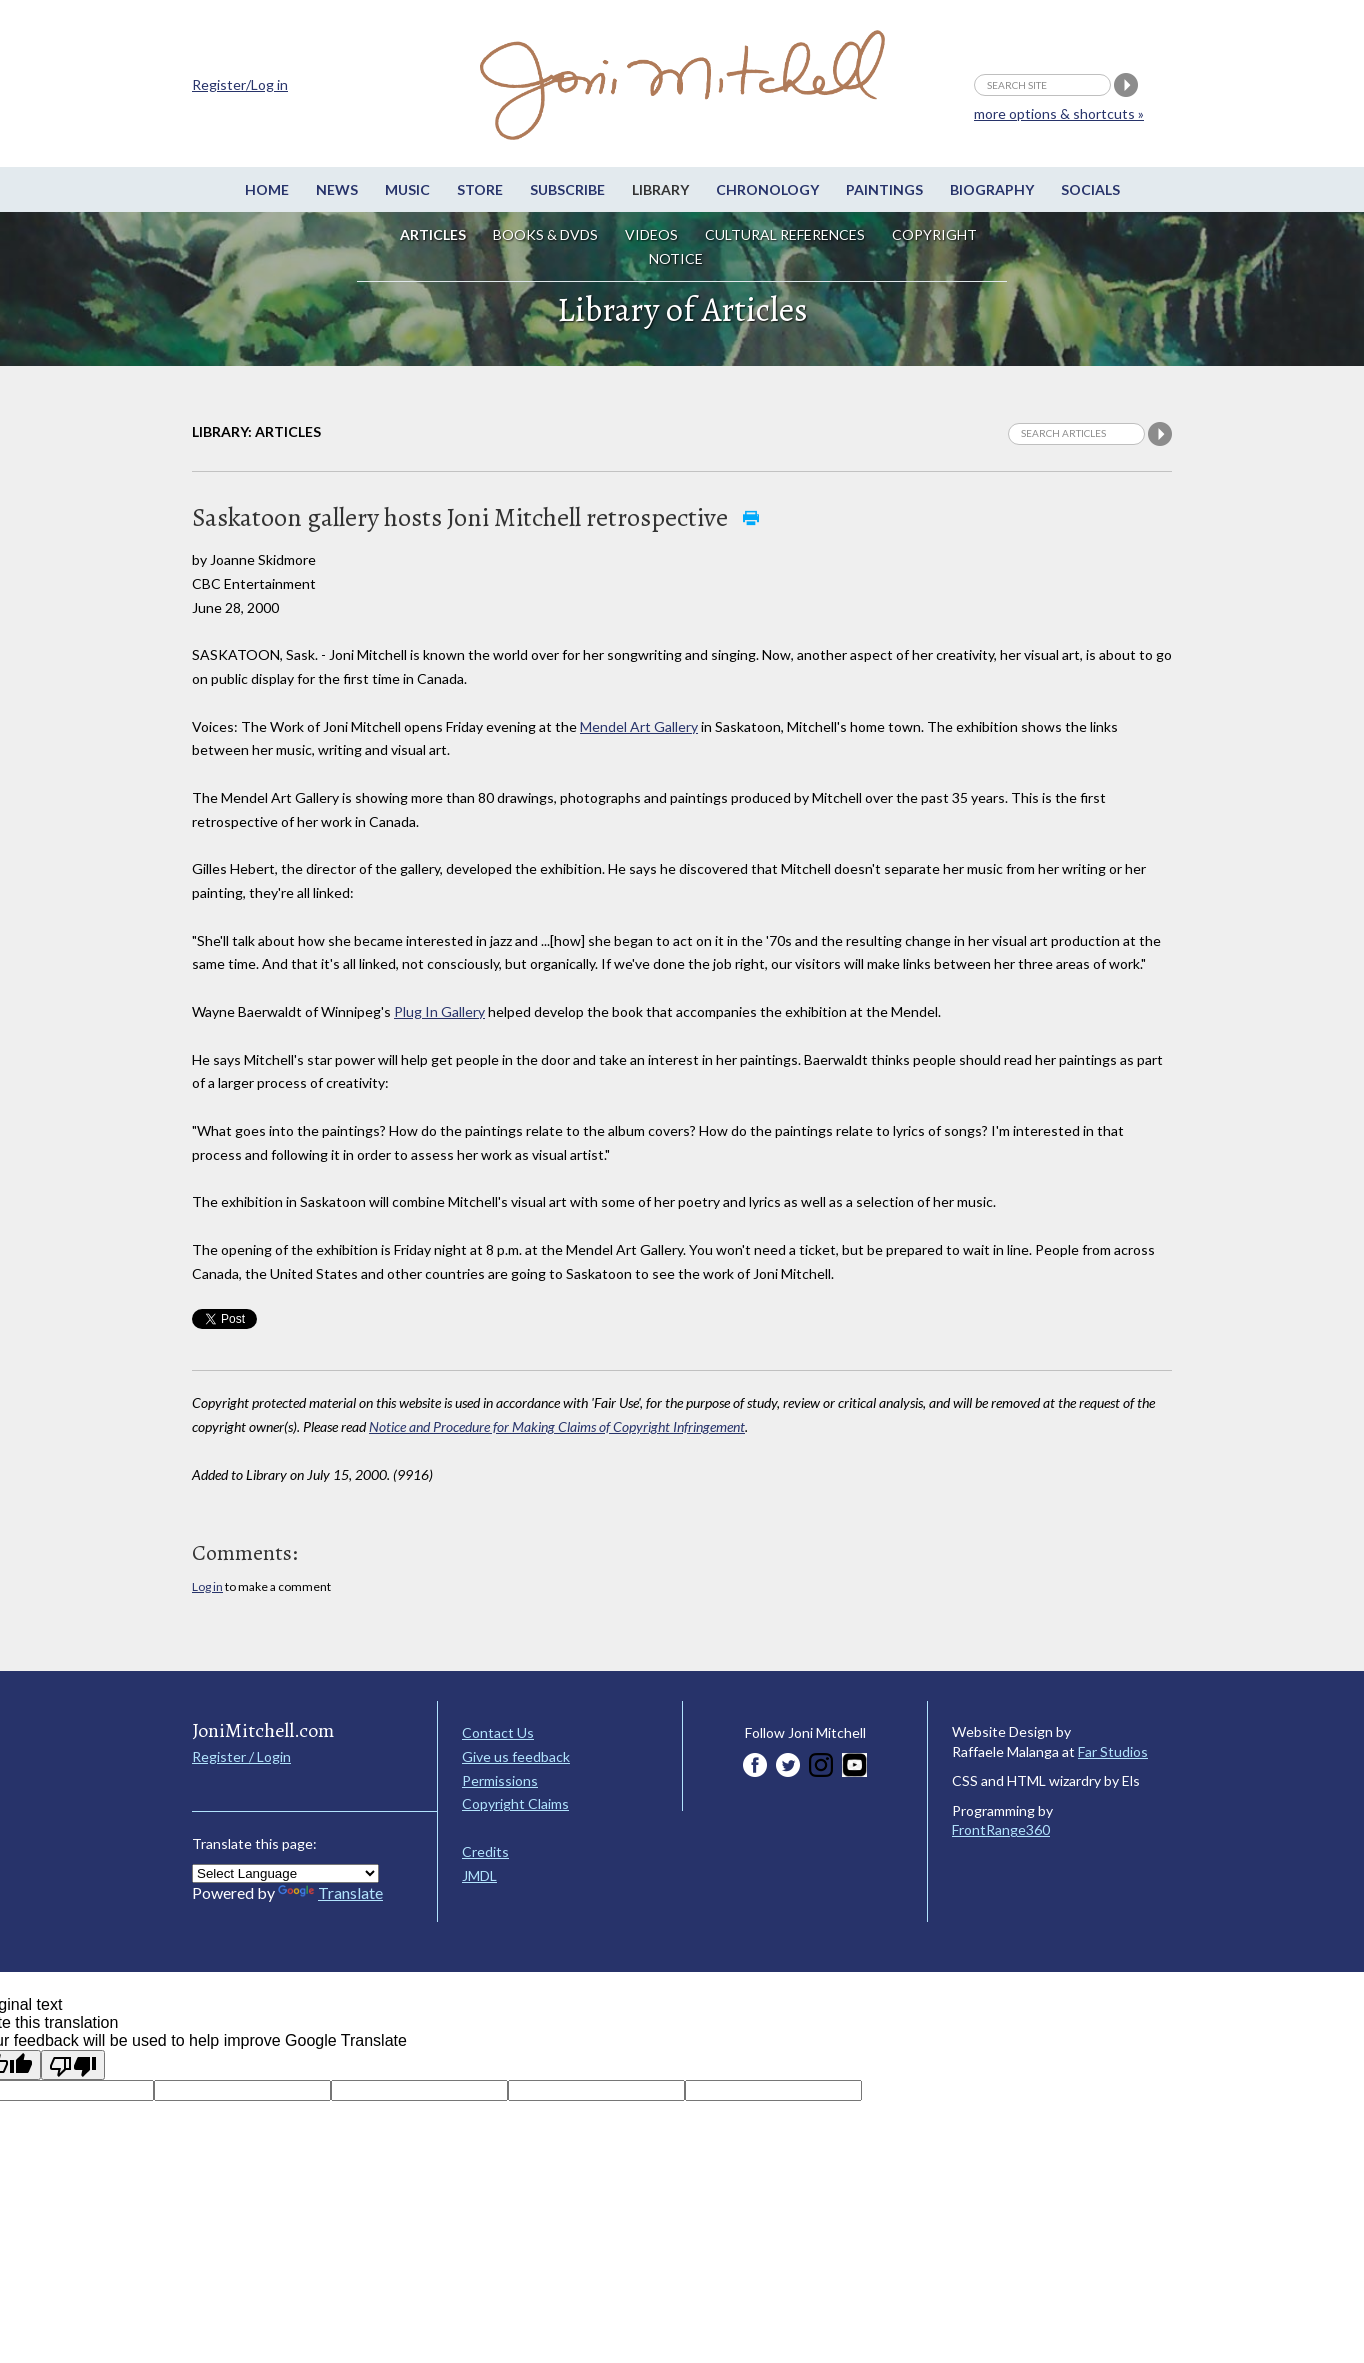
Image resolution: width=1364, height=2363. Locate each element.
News (337, 189)
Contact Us (498, 1732)
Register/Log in (240, 84)
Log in (207, 1586)
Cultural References (785, 234)
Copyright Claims (515, 1803)
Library (660, 189)
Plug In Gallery (439, 1011)
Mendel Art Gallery (639, 726)
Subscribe (567, 189)
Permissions (500, 1780)
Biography (992, 189)
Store (480, 189)
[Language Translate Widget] (285, 1873)
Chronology (767, 189)
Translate (330, 1892)
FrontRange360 (1001, 1829)
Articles (433, 234)
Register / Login (241, 1756)
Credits (485, 1851)
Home (267, 189)
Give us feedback (516, 1756)
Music (407, 189)
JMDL (479, 1875)
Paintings (884, 189)
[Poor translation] (73, 2065)
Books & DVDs (545, 234)
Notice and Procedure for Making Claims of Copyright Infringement (557, 1426)
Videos (651, 234)
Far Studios (1113, 1751)
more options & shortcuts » (1059, 113)
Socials (1090, 189)
